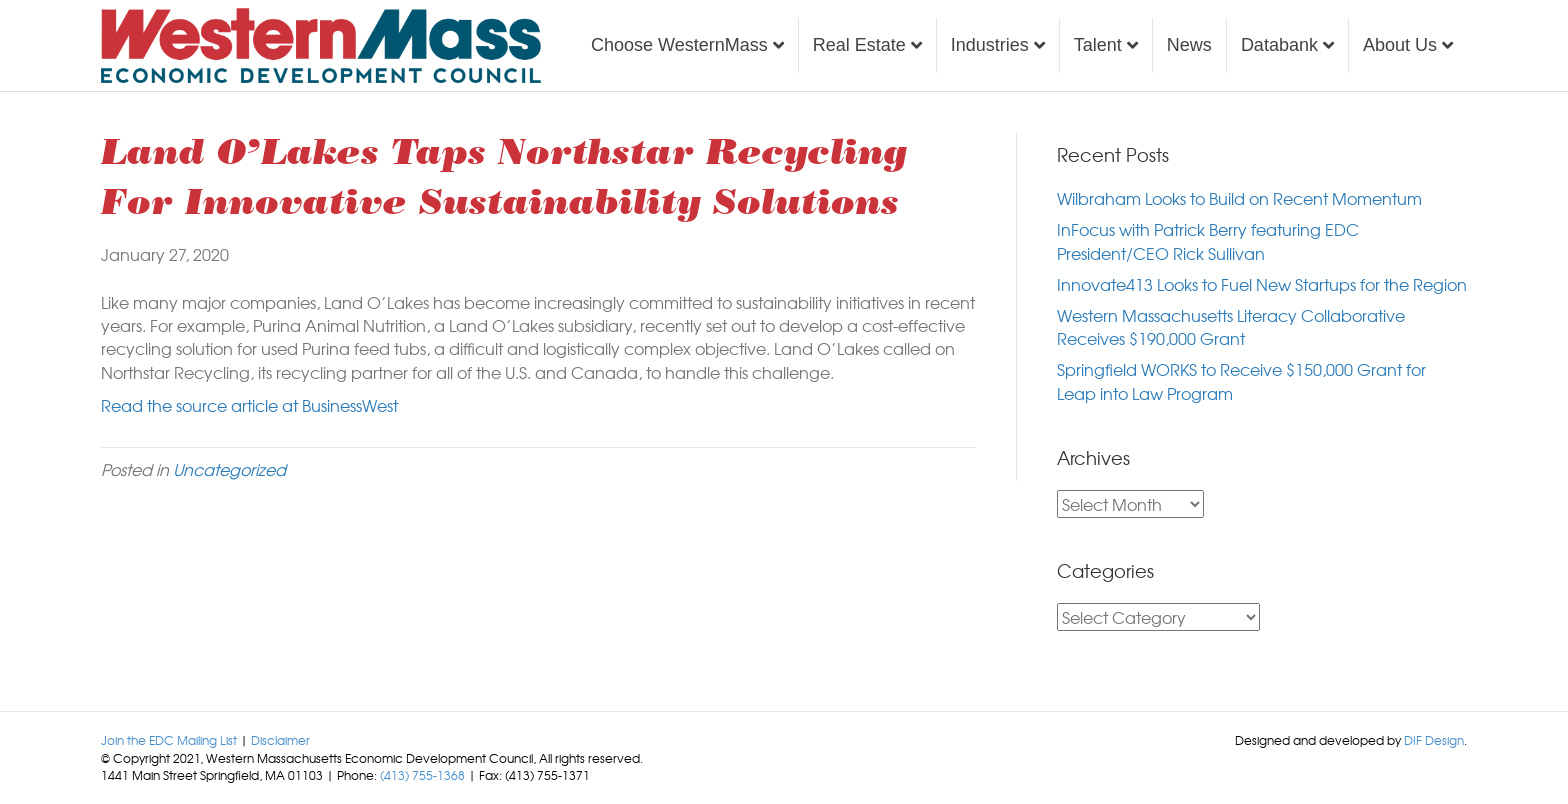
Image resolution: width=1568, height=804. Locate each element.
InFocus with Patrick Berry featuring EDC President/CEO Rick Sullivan (1208, 240)
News (1189, 45)
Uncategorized (229, 469)
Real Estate (859, 45)
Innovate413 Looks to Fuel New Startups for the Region (1262, 284)
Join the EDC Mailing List (169, 740)
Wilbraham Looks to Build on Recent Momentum (1239, 198)
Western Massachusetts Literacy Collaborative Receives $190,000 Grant (1231, 326)
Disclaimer (280, 740)
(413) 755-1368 (422, 775)
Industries (990, 45)
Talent (1098, 45)
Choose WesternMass (679, 45)
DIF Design (1434, 740)
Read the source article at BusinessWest (249, 405)
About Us (1400, 45)
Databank (1279, 45)
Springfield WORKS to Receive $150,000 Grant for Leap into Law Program (1241, 380)
